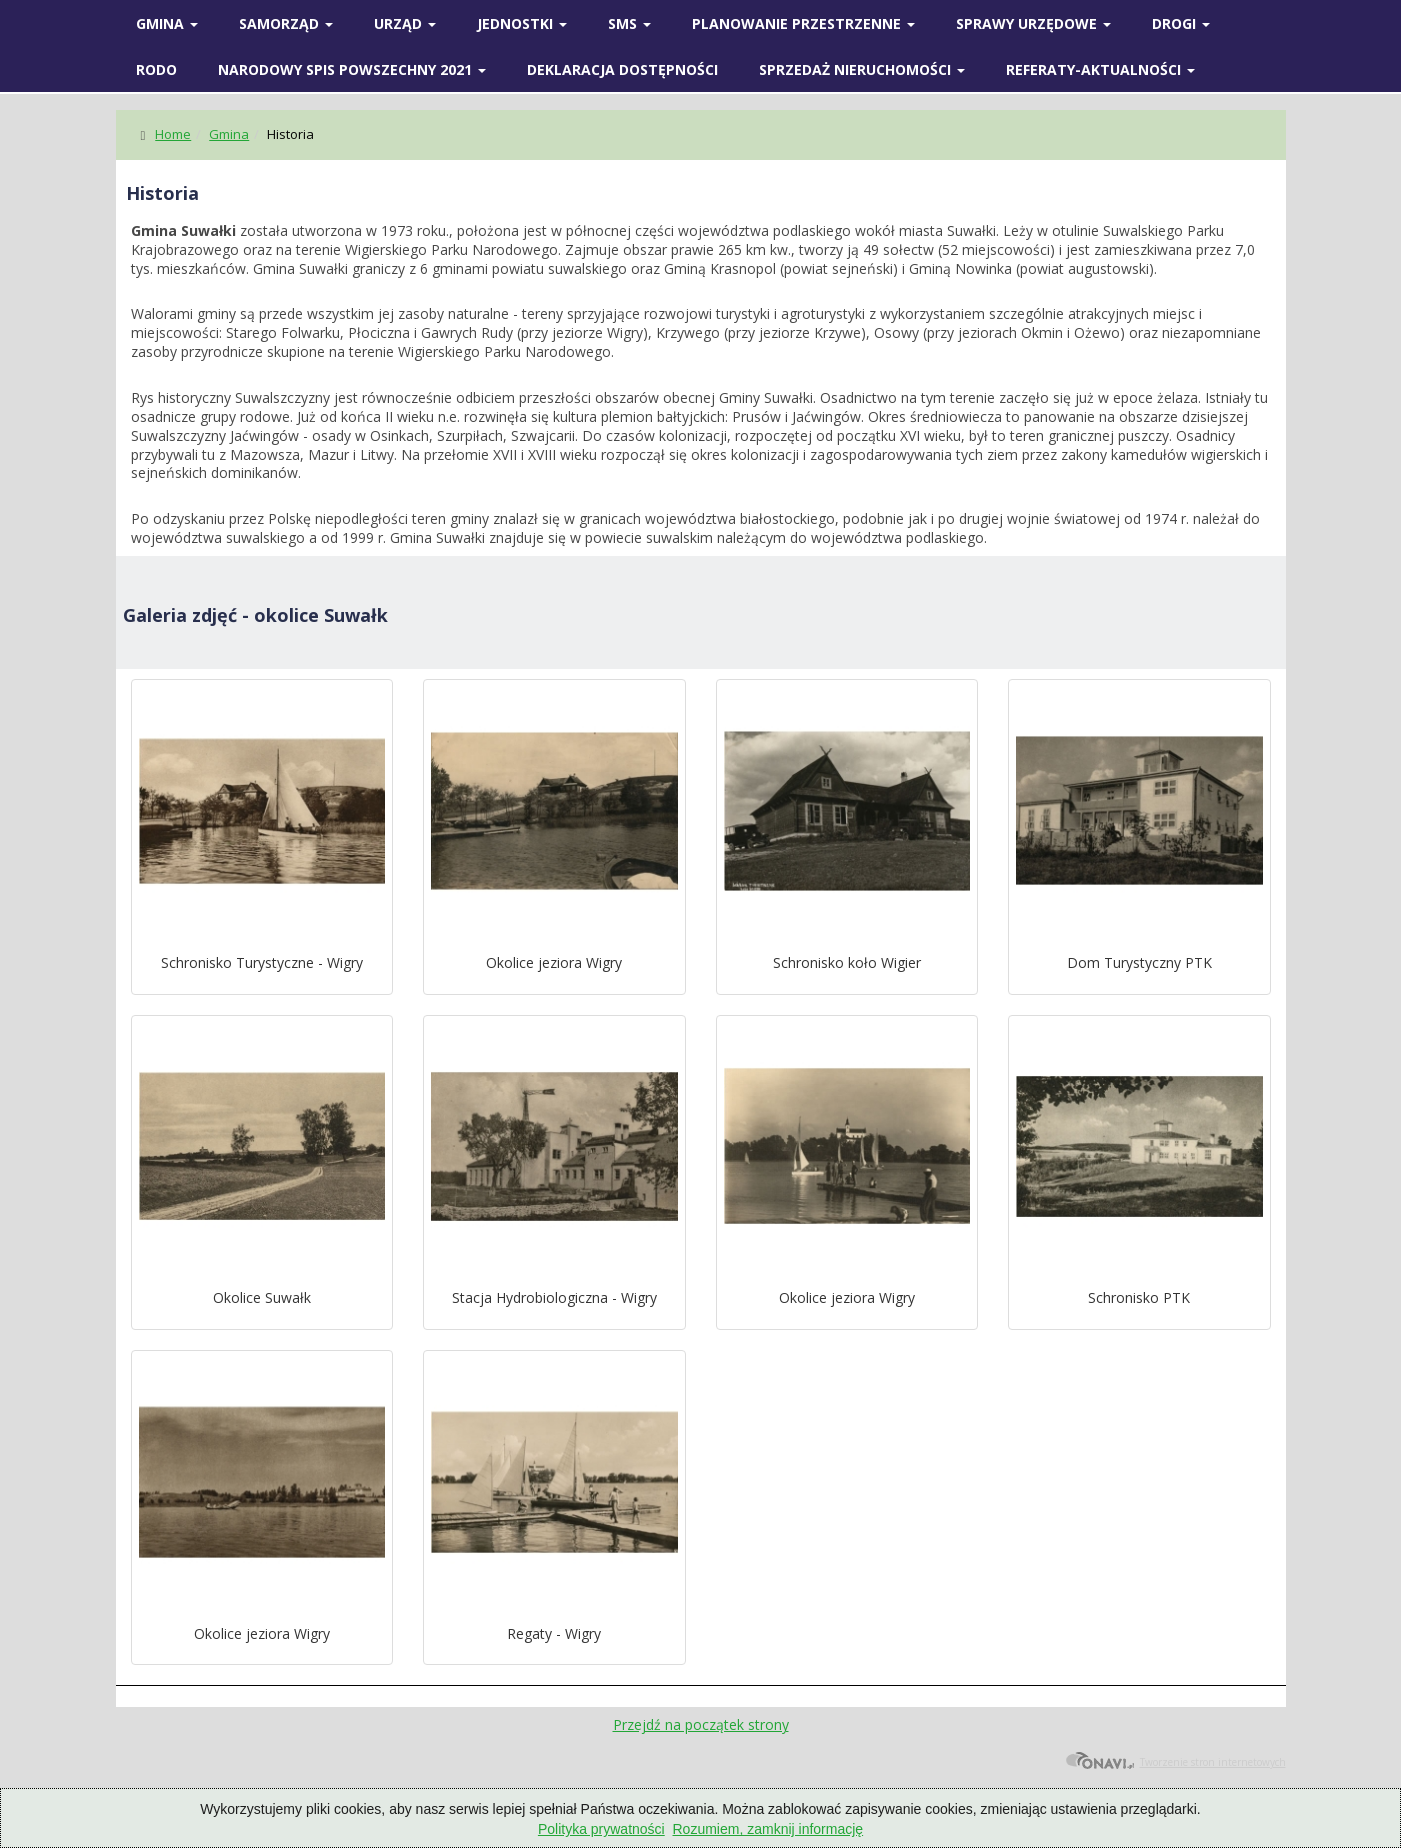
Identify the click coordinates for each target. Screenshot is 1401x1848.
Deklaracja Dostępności (622, 69)
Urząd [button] (405, 23)
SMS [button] (629, 23)
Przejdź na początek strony (701, 1724)
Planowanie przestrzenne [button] (803, 23)
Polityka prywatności (601, 1829)
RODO (156, 69)
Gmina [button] (167, 23)
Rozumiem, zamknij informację (768, 1829)
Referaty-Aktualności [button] (1100, 69)
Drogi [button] (1181, 23)
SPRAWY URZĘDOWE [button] (1033, 23)
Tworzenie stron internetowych (1175, 1762)
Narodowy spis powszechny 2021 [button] (352, 69)
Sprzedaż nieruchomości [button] (862, 69)
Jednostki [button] (522, 23)
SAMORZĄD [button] (286, 23)
